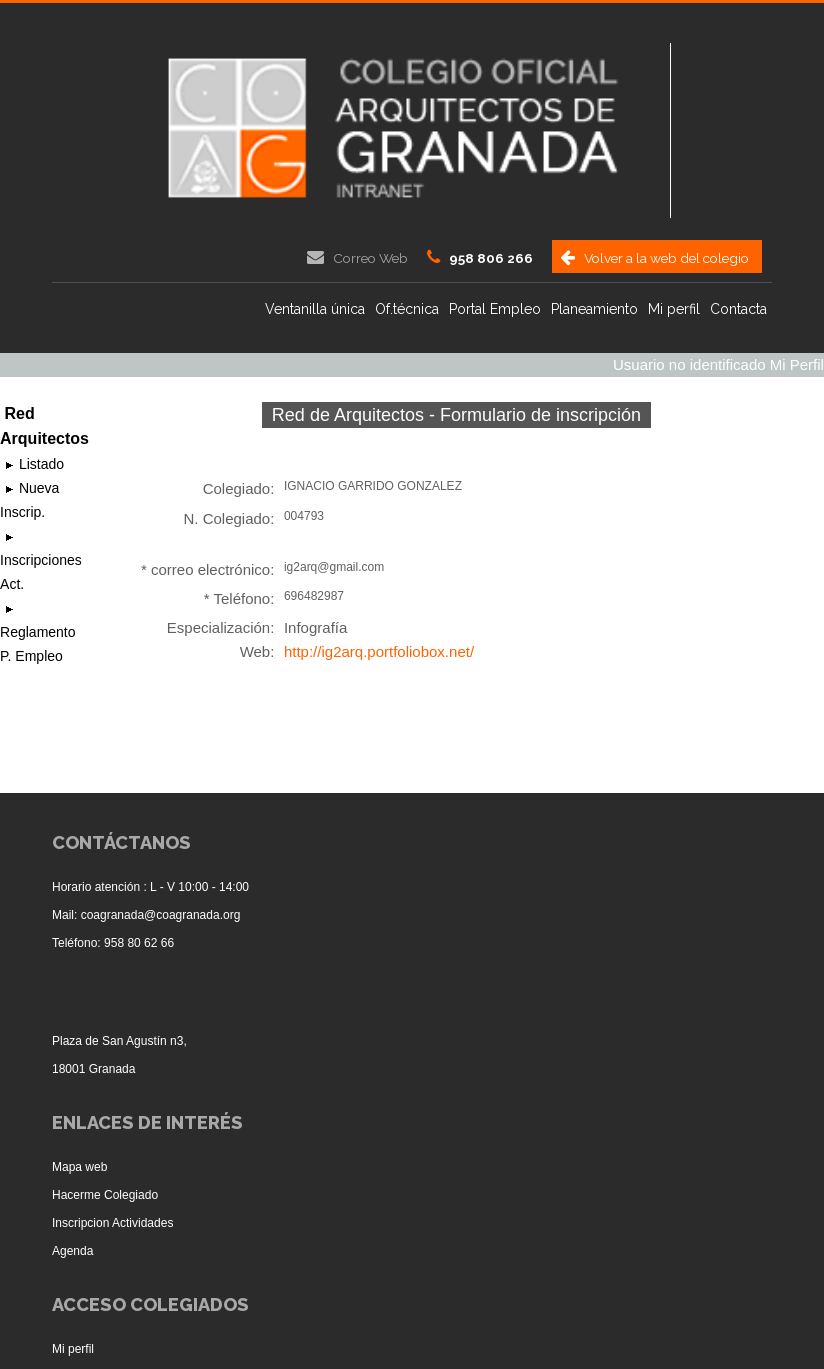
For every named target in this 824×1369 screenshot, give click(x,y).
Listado (39, 464)
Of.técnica (407, 309)
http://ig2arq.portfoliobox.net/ (379, 651)
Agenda (72, 1251)
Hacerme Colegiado (105, 1195)
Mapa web (79, 1167)
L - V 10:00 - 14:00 (199, 887)
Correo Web (370, 258)
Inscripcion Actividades (112, 1223)
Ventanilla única (315, 309)
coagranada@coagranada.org (161, 915)
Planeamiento (594, 309)
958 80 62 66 (139, 943)
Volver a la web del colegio (666, 258)
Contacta (738, 309)
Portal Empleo (495, 309)
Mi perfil (674, 309)
